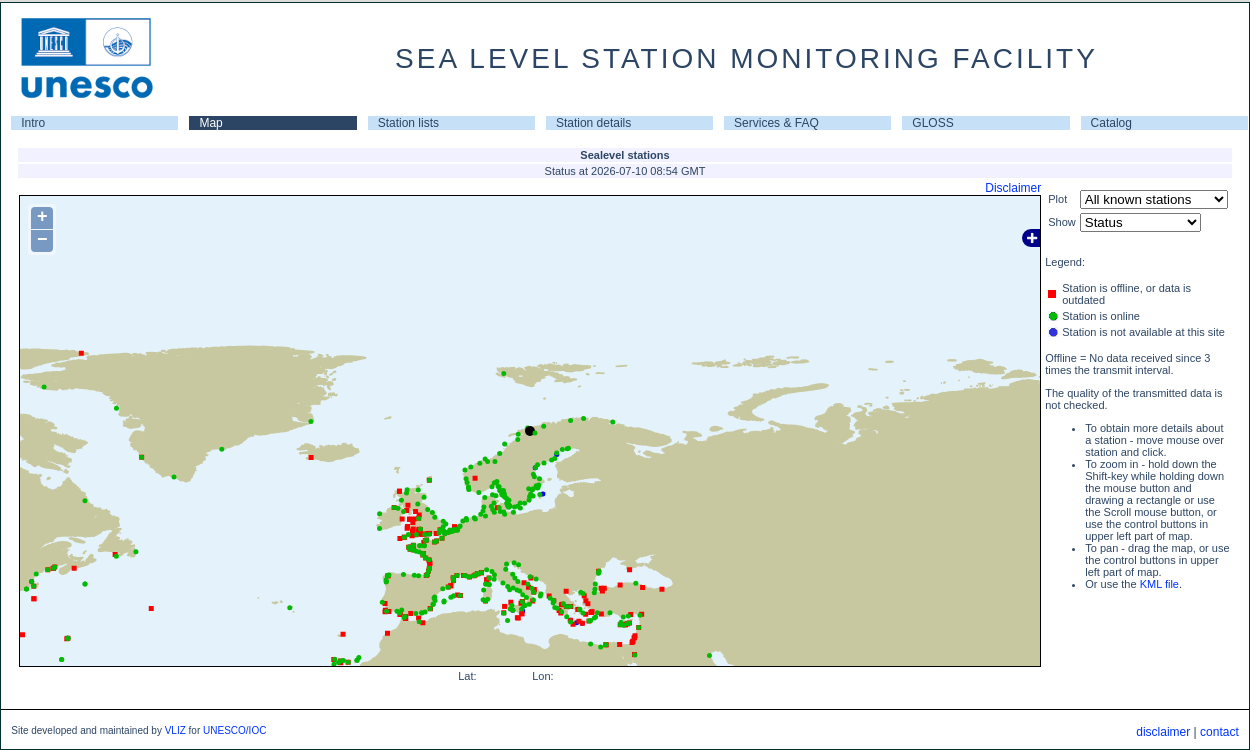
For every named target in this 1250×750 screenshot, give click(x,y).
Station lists (408, 123)
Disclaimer (1013, 188)
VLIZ (175, 730)
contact (1219, 732)
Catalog (1111, 123)
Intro (33, 123)
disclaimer (1163, 732)
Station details (593, 123)
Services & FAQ (776, 123)
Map (210, 123)
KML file (1159, 584)
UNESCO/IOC (234, 730)
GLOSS (932, 123)
